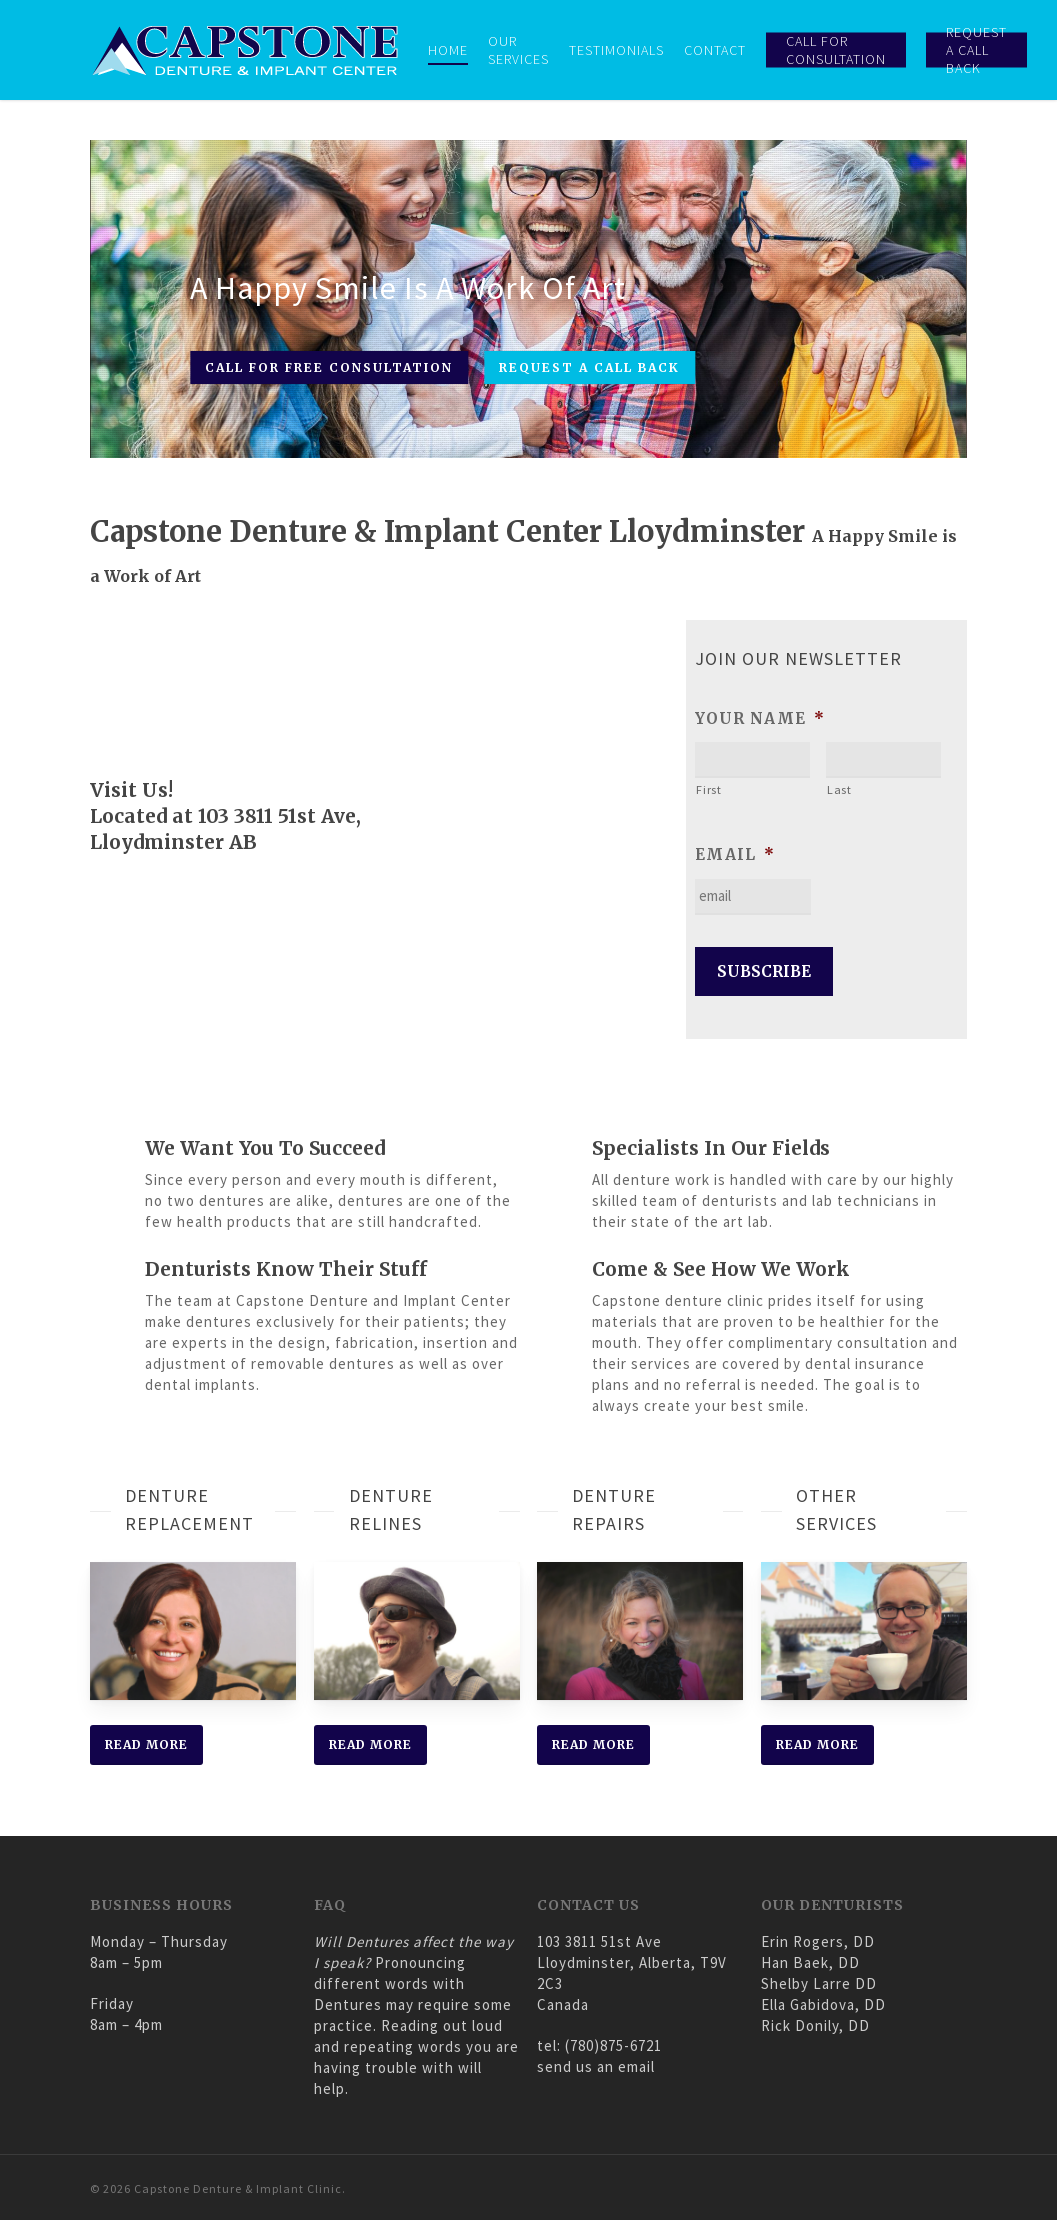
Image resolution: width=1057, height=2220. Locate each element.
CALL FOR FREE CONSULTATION (329, 367)
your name (761, 718)
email (736, 854)
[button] (146, 1745)
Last (840, 789)
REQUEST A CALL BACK (589, 367)
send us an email (596, 2066)
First (709, 789)
